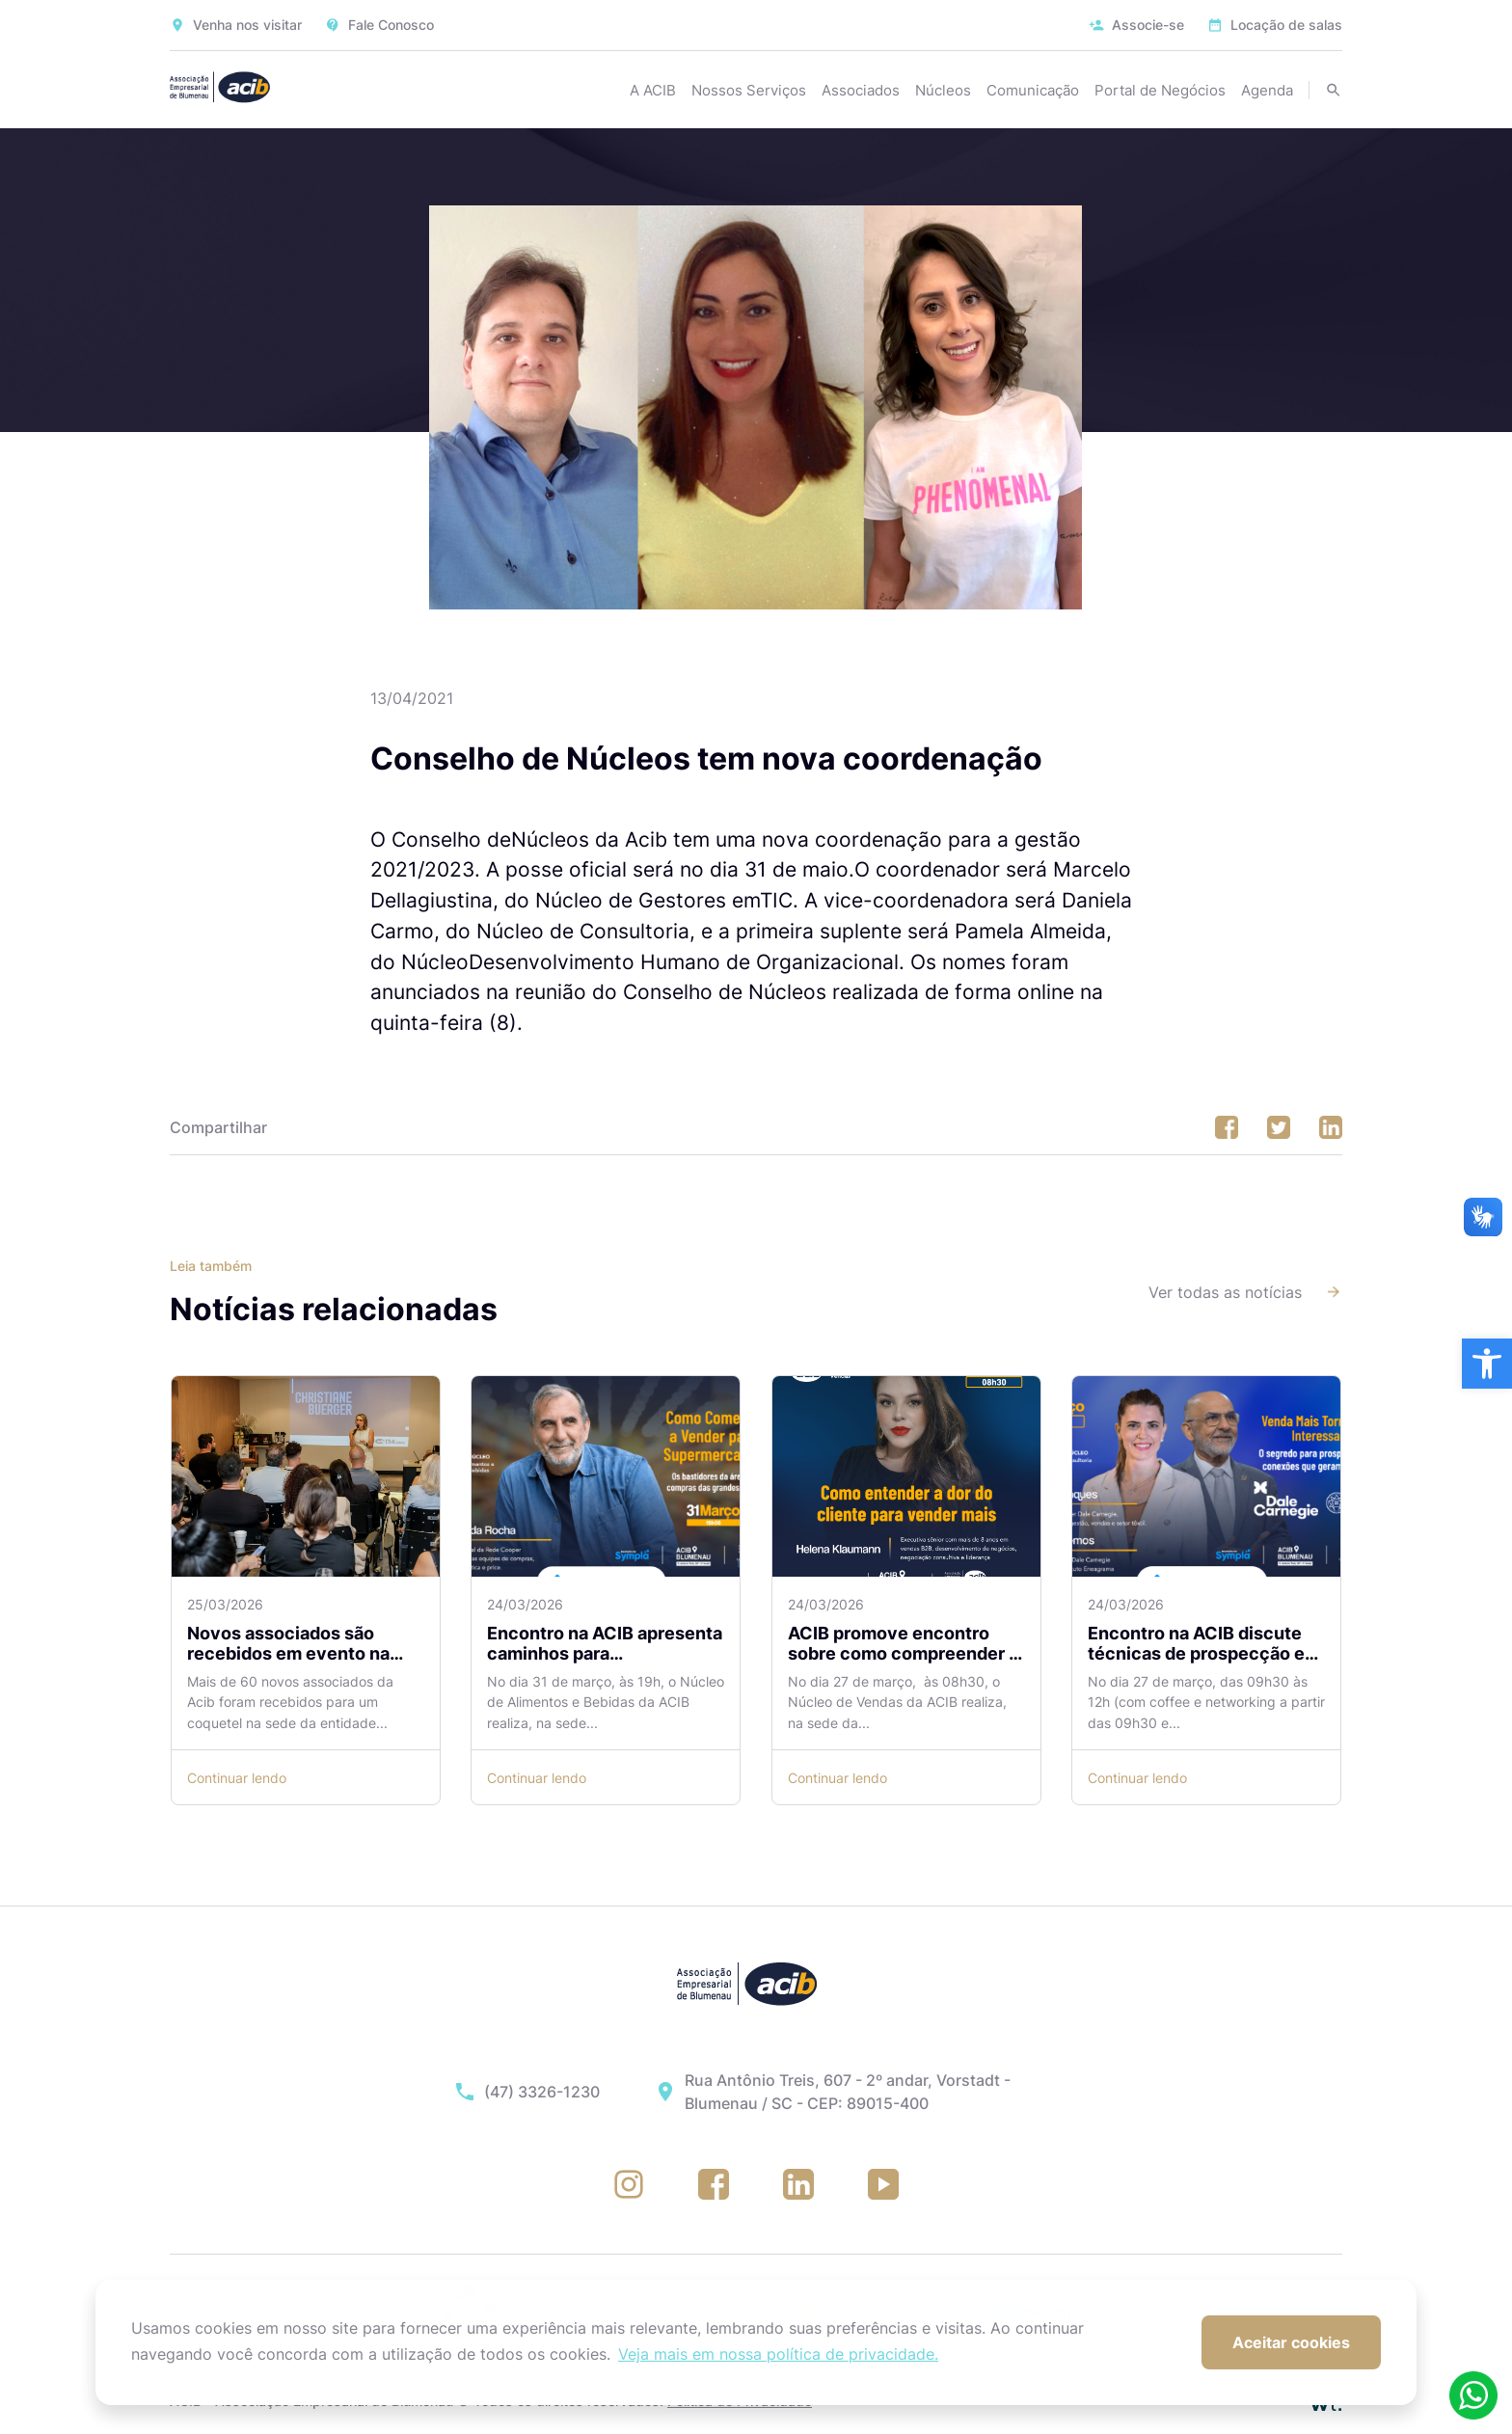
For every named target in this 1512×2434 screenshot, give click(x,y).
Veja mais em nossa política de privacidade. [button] (778, 2354)
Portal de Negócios (1160, 90)
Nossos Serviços (748, 90)
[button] (1487, 1364)
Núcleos (943, 90)
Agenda (1267, 90)
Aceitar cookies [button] (1291, 2342)
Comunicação (1032, 90)
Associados (861, 90)
